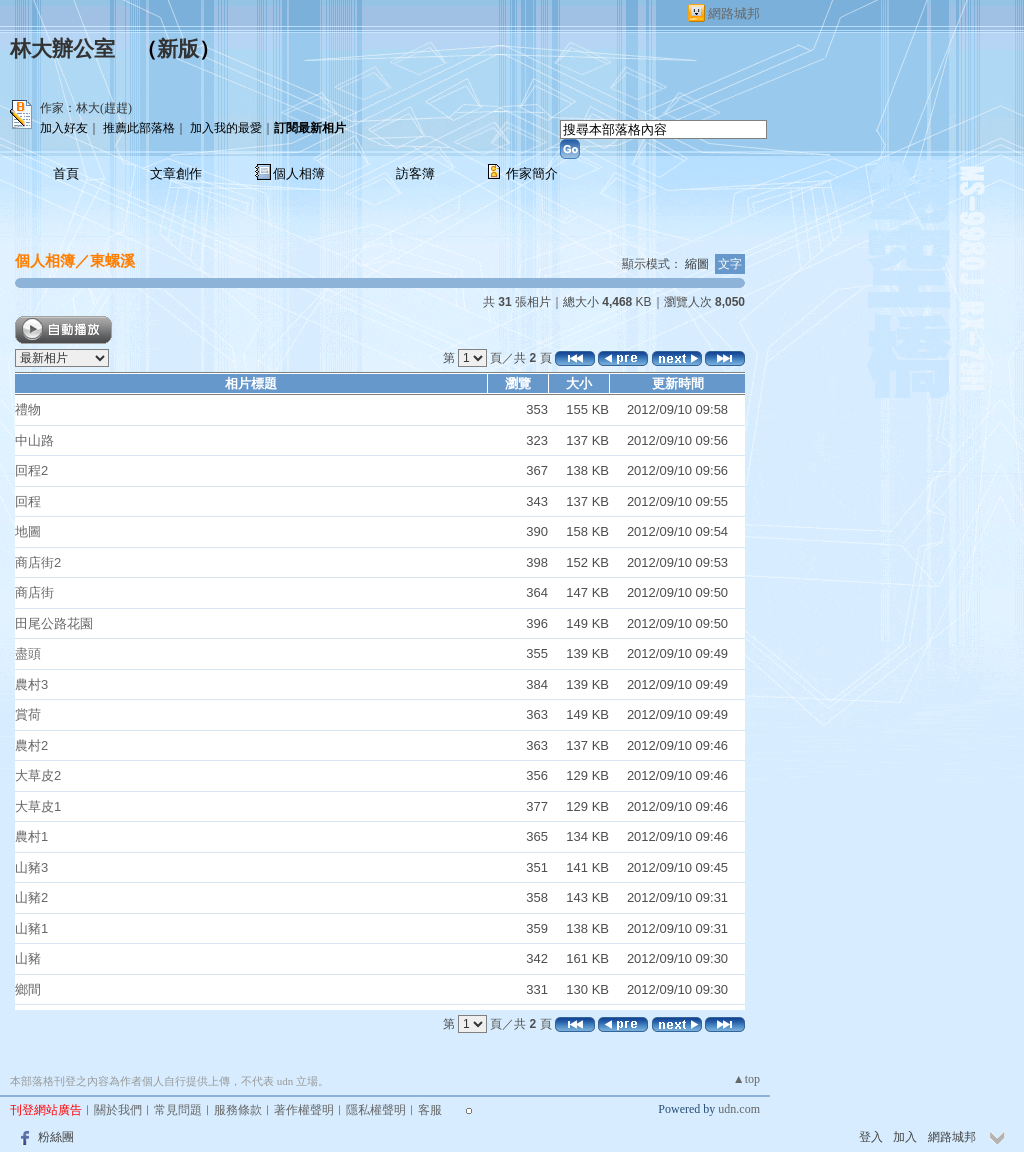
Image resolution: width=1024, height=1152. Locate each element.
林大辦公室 (62, 49)
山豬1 (31, 928)
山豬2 (31, 897)
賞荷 (28, 714)
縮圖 (697, 264)
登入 (871, 1137)
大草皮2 (38, 775)
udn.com (739, 1109)
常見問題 (178, 1110)
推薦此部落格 (139, 128)
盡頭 (28, 653)
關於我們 (118, 1110)
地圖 (28, 531)
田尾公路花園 (54, 623)
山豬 (28, 958)
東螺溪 (112, 260)
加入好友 (64, 128)
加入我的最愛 (226, 128)
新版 (178, 49)
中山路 (34, 440)
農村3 (31, 684)
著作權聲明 (304, 1110)
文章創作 (176, 173)
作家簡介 (532, 173)
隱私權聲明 (376, 1110)
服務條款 (238, 1110)
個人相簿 (299, 173)
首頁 (66, 173)
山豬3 (31, 867)
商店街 (34, 592)
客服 (430, 1110)
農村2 (31, 745)
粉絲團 (56, 1137)
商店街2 (38, 562)
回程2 (31, 470)
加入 (905, 1137)
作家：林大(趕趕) (86, 108)
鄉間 (28, 989)
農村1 (31, 836)
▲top (746, 1079)
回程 (28, 501)
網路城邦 (734, 13)
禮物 (28, 409)
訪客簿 (415, 173)
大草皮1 (38, 806)
